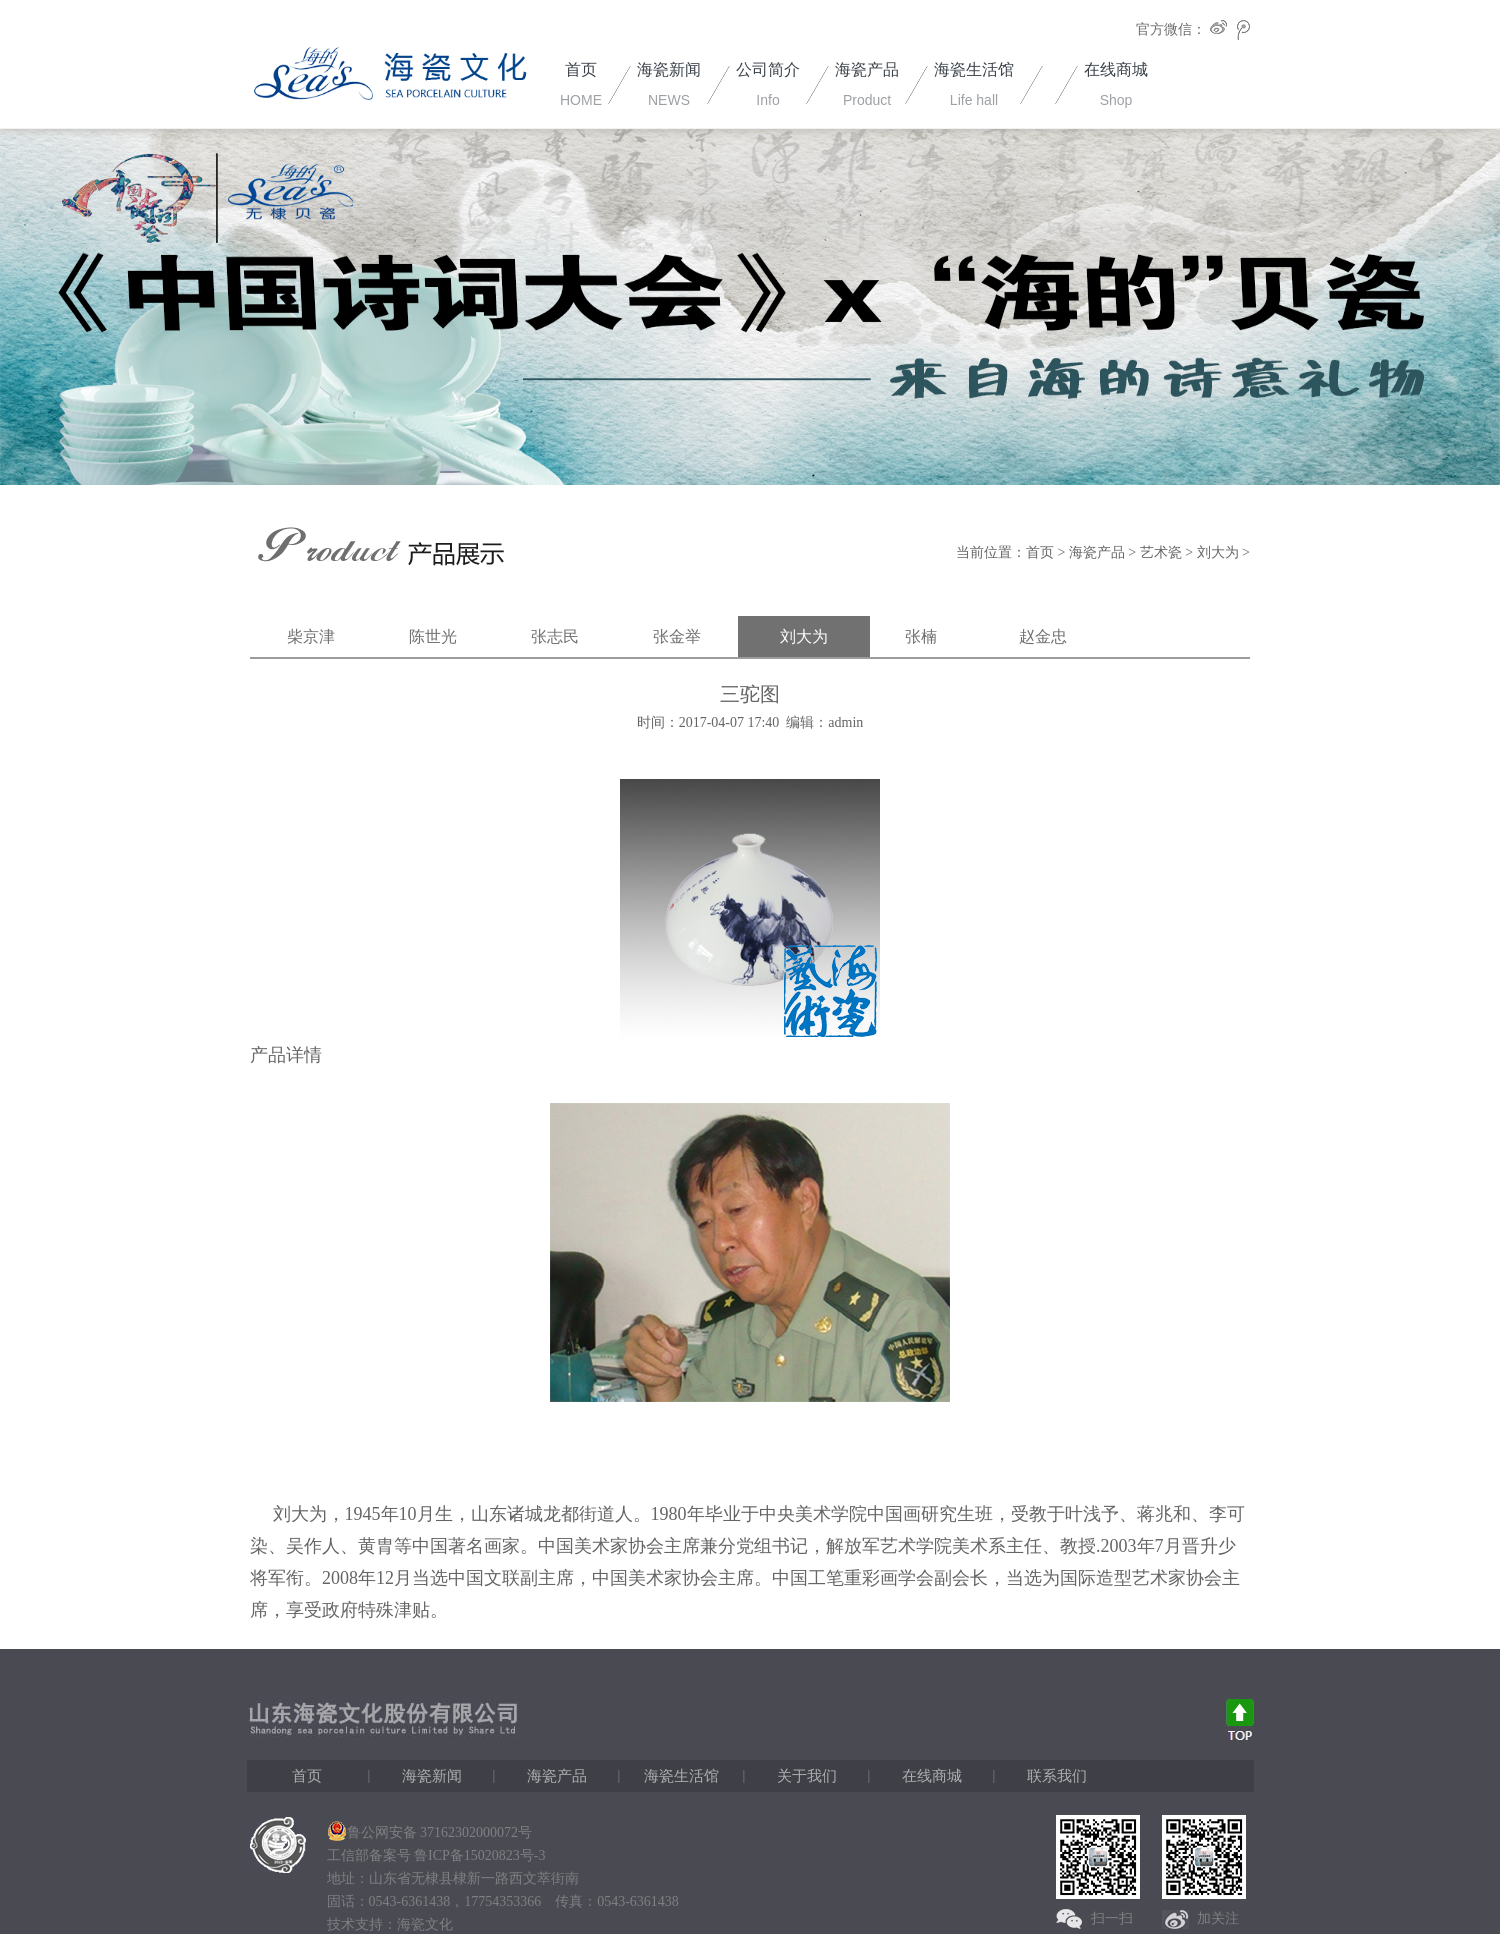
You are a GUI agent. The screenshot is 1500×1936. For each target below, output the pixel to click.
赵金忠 (1043, 636)
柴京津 (311, 636)
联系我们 (1057, 1776)
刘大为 (1218, 552)
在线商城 (932, 1776)
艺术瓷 (1161, 552)
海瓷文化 (425, 1924)
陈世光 (433, 636)
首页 (1040, 552)
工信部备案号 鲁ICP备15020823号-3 (436, 1855)
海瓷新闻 (432, 1776)
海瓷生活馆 (681, 1776)
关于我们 (807, 1776)
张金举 (677, 636)
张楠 (921, 636)
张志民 (555, 636)
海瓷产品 (1097, 552)
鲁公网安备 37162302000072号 (430, 1832)
